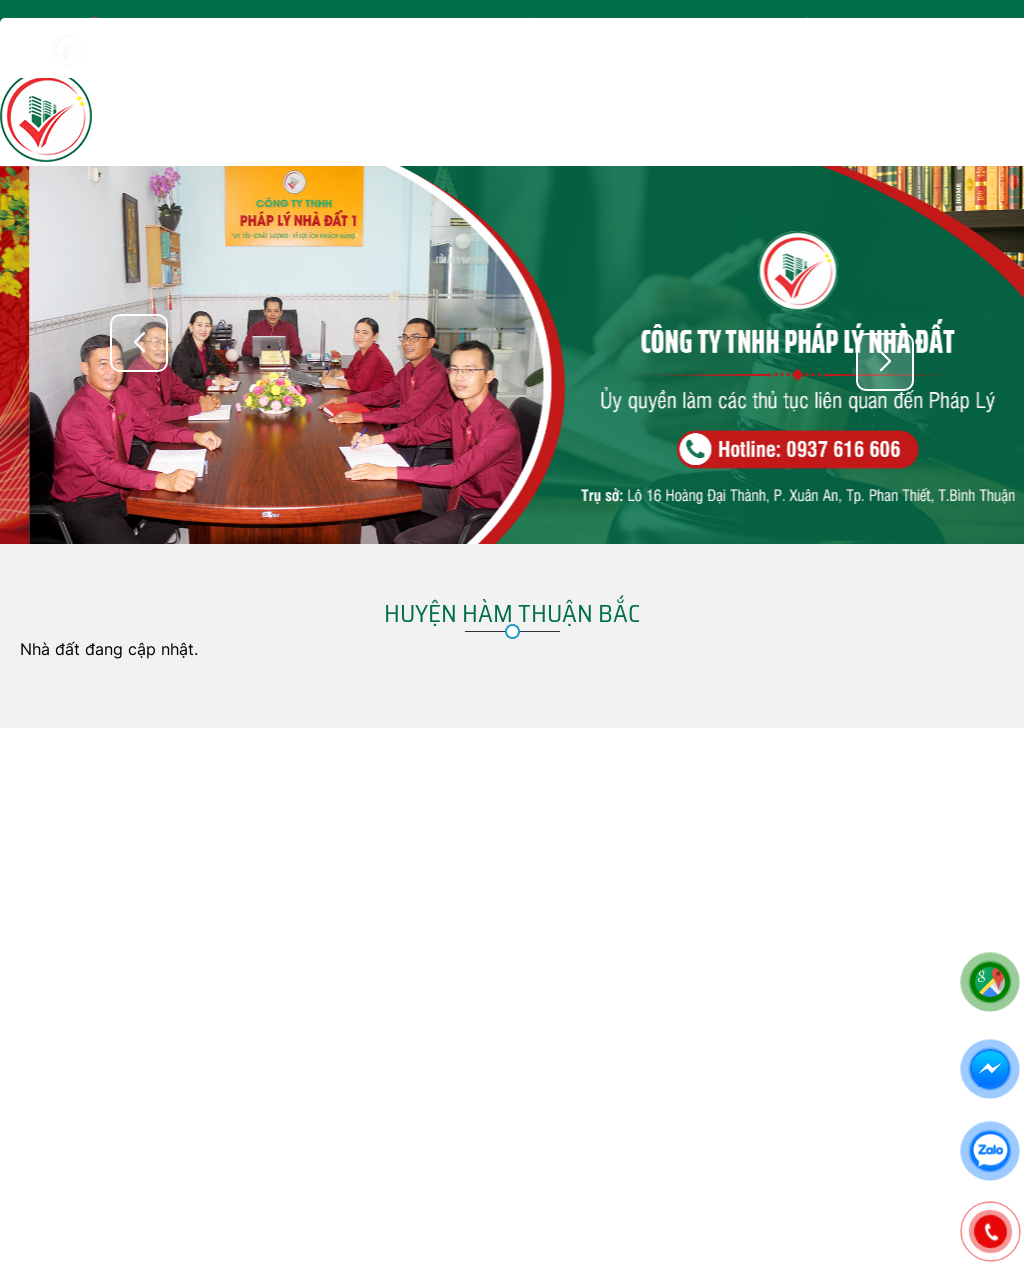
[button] (885, 362)
